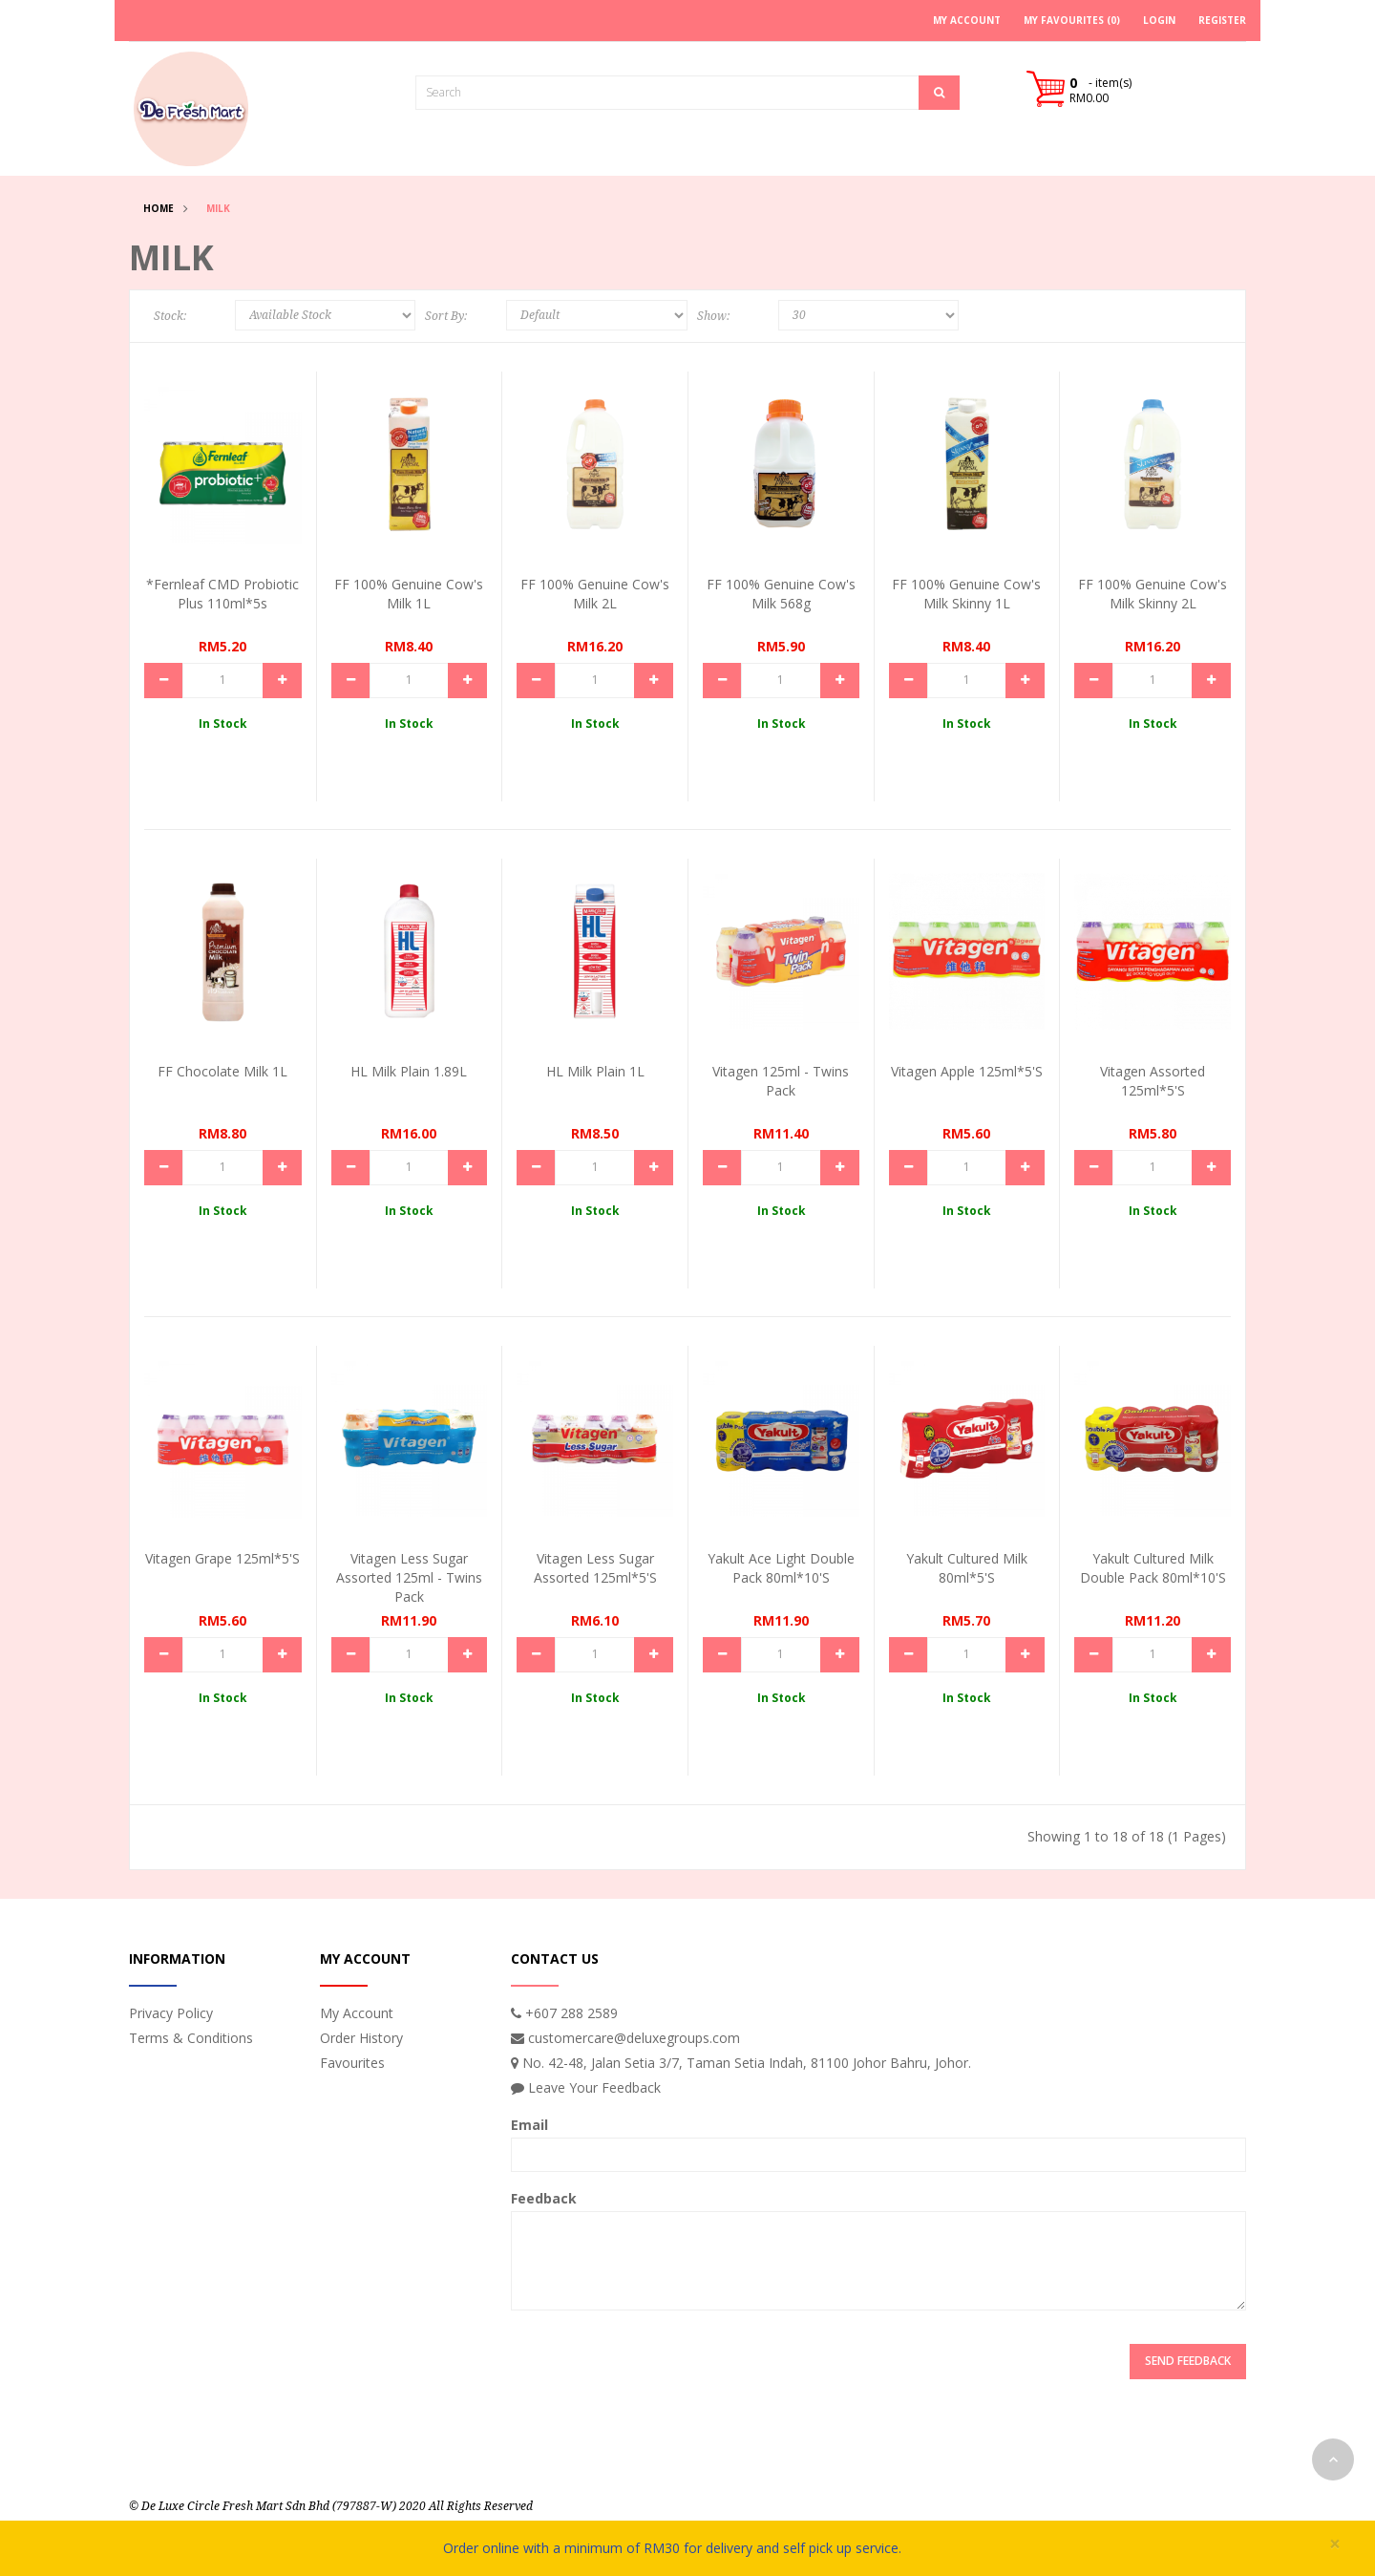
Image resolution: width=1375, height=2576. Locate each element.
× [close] (1335, 2544)
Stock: (170, 316)
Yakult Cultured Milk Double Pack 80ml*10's (1153, 1567)
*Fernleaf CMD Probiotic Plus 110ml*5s (222, 593)
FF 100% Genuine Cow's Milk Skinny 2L (1152, 593)
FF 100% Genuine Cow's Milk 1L (408, 593)
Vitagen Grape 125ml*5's (222, 1558)
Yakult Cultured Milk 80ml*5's (966, 1567)
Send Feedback (1188, 2360)
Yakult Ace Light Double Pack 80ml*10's (781, 1567)
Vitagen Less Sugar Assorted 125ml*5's (595, 1567)
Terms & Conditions (191, 2038)
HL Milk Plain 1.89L (408, 1071)
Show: (713, 316)
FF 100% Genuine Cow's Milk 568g (781, 593)
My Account (356, 2013)
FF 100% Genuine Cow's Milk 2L (594, 593)
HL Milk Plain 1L (595, 1071)
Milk (218, 208)
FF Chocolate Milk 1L (222, 1071)
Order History (361, 2038)
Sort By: (446, 316)
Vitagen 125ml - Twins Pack (780, 1080)
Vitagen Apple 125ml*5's (967, 1071)
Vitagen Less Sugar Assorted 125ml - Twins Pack (409, 1577)
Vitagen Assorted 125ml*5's (1152, 1080)
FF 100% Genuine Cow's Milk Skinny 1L (966, 593)
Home (158, 208)
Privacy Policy (171, 2013)
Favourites (352, 2063)
